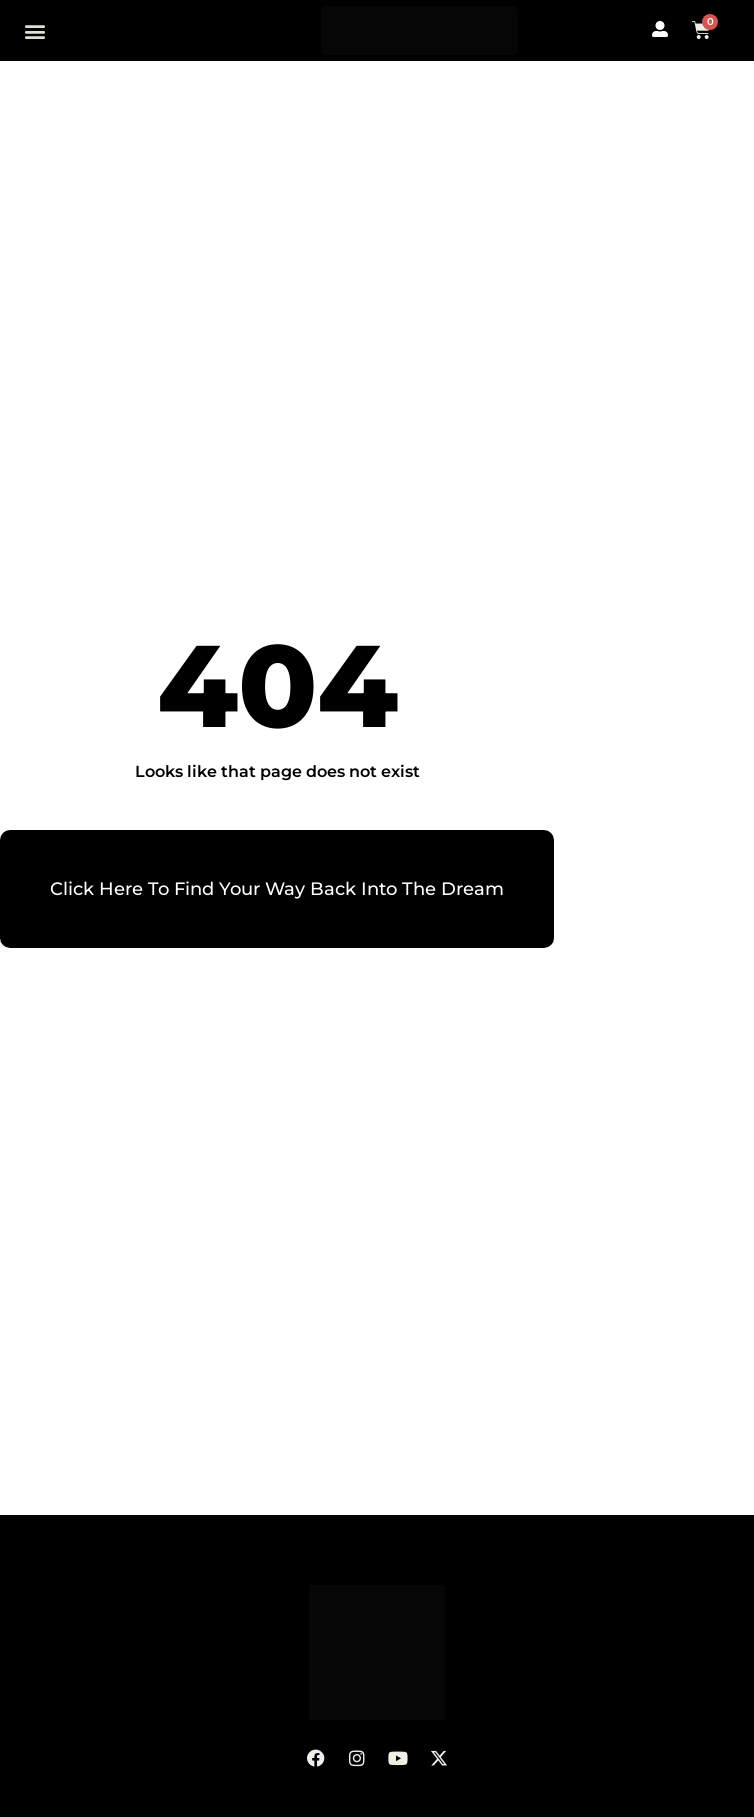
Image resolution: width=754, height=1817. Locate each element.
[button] (35, 30)
